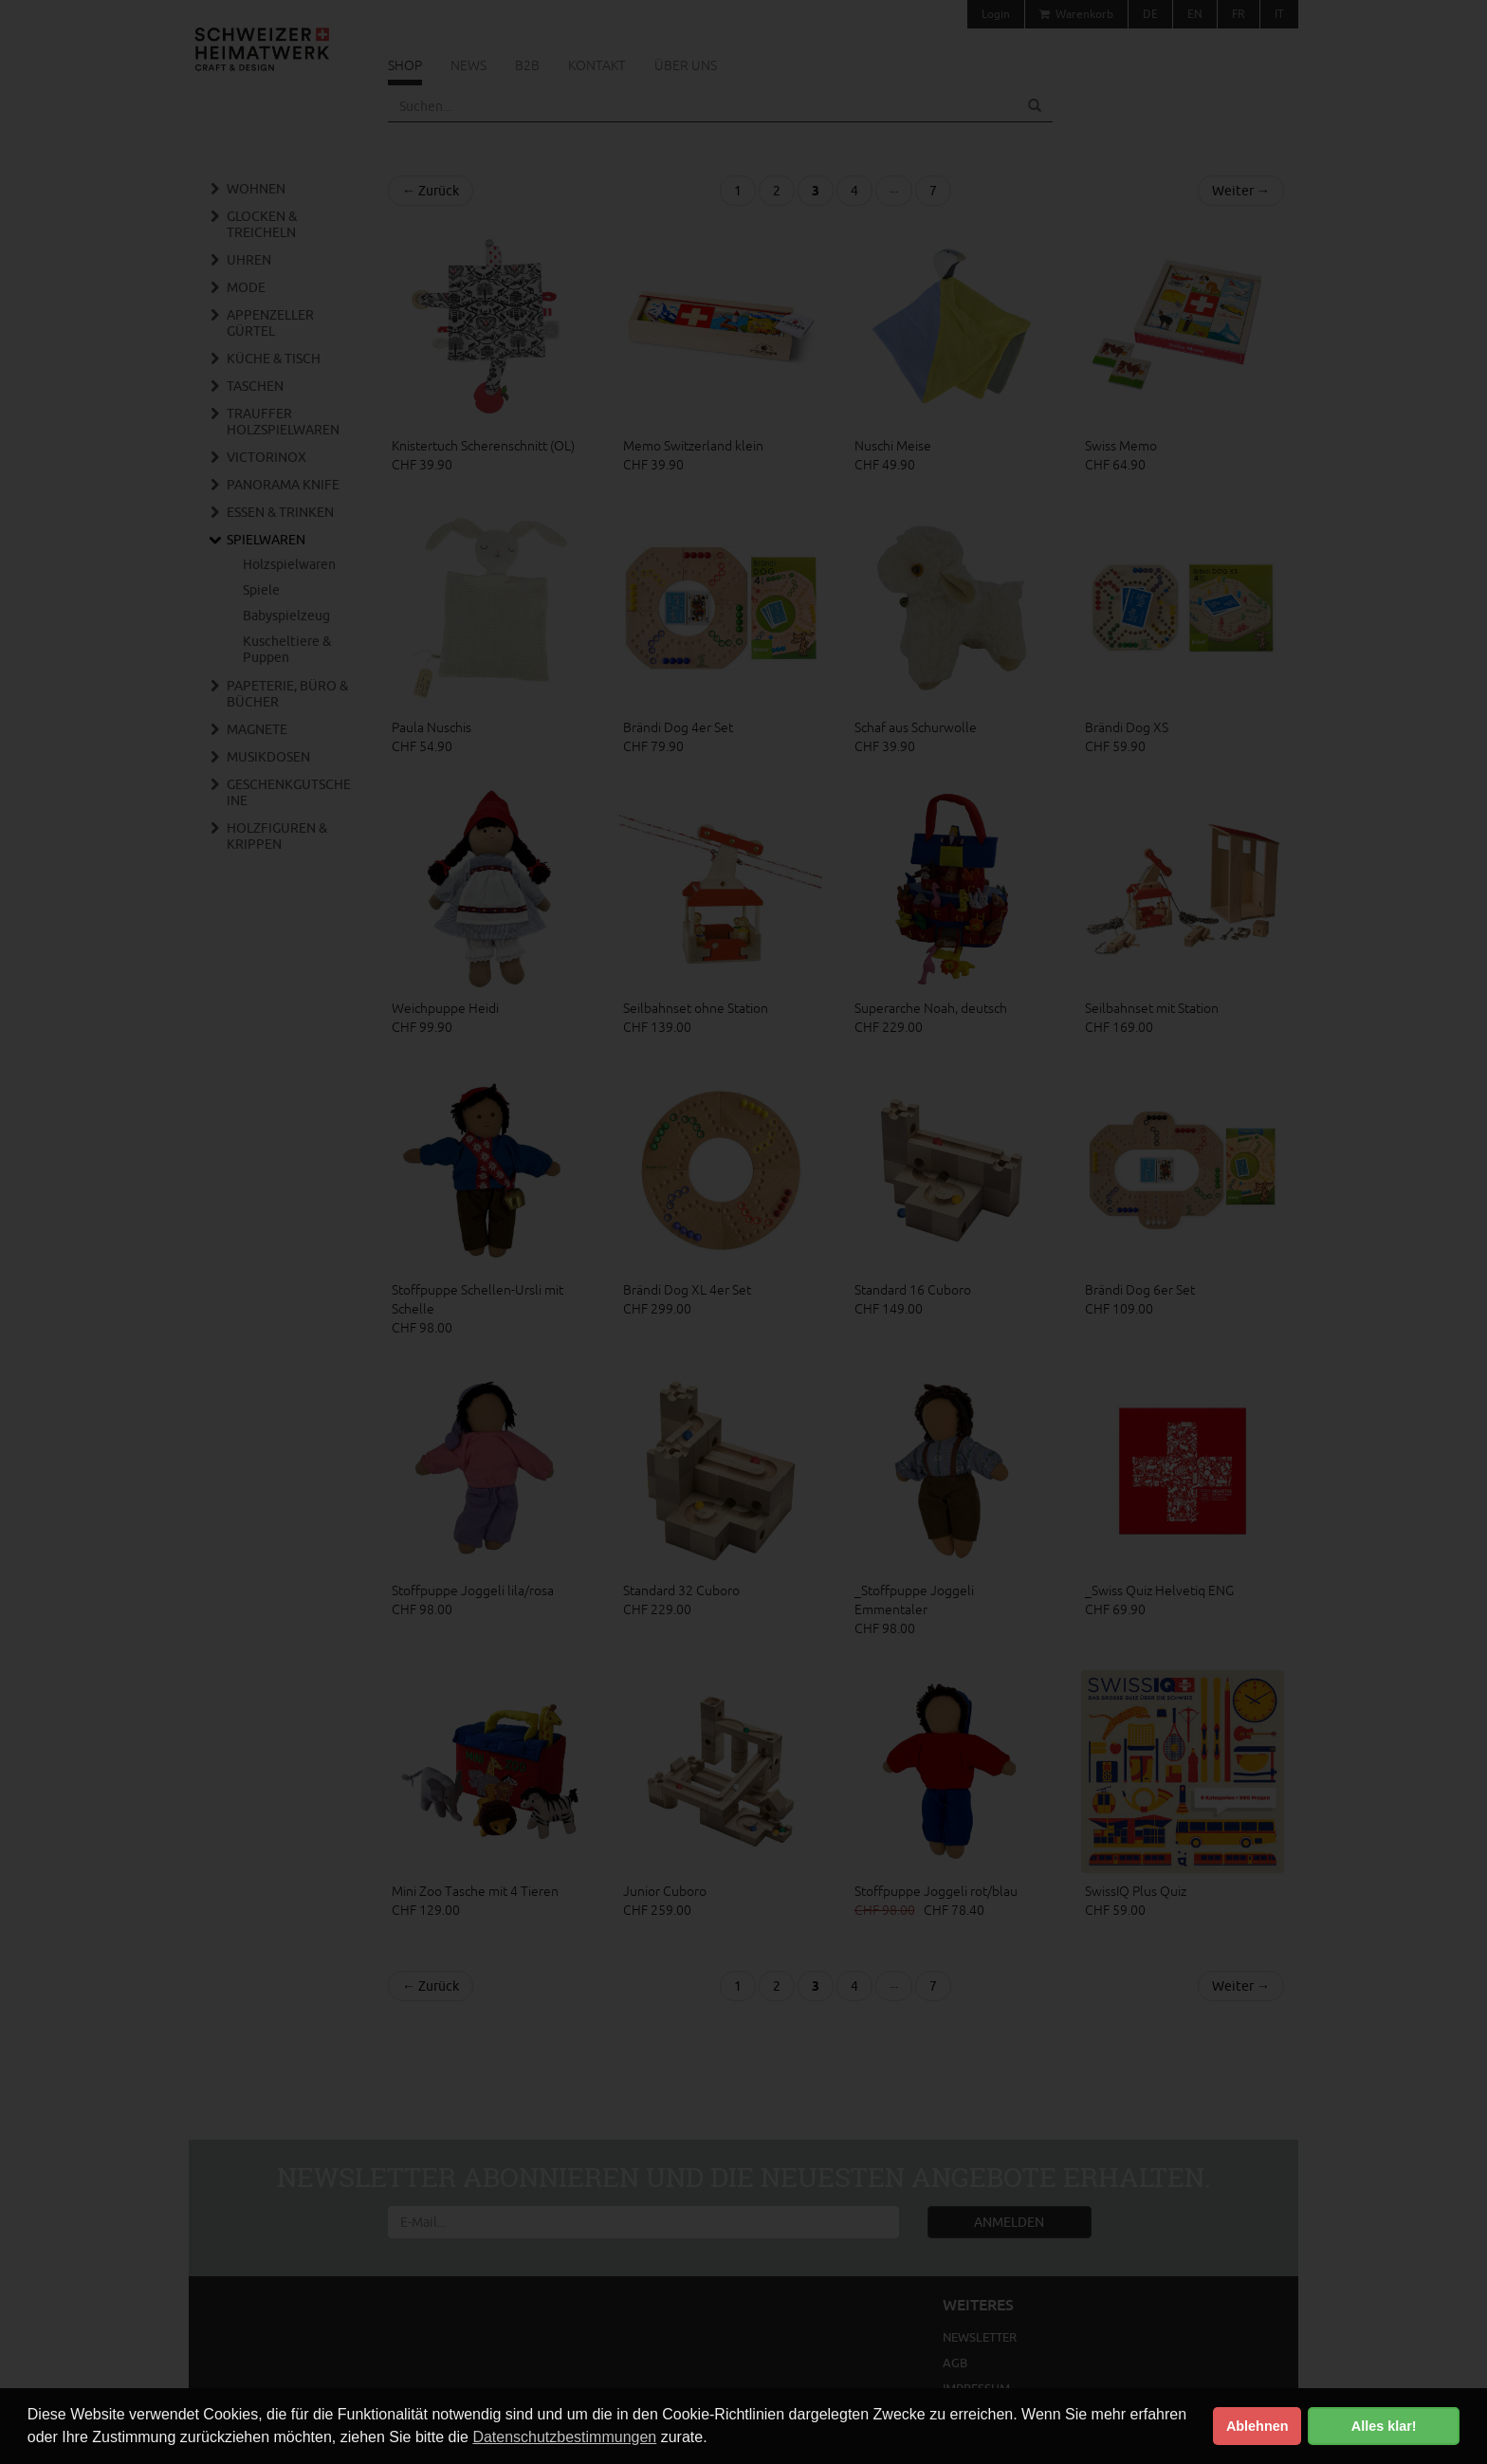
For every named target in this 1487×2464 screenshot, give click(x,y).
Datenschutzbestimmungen (564, 2437)
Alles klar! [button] (1384, 2426)
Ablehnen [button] (1257, 2426)
